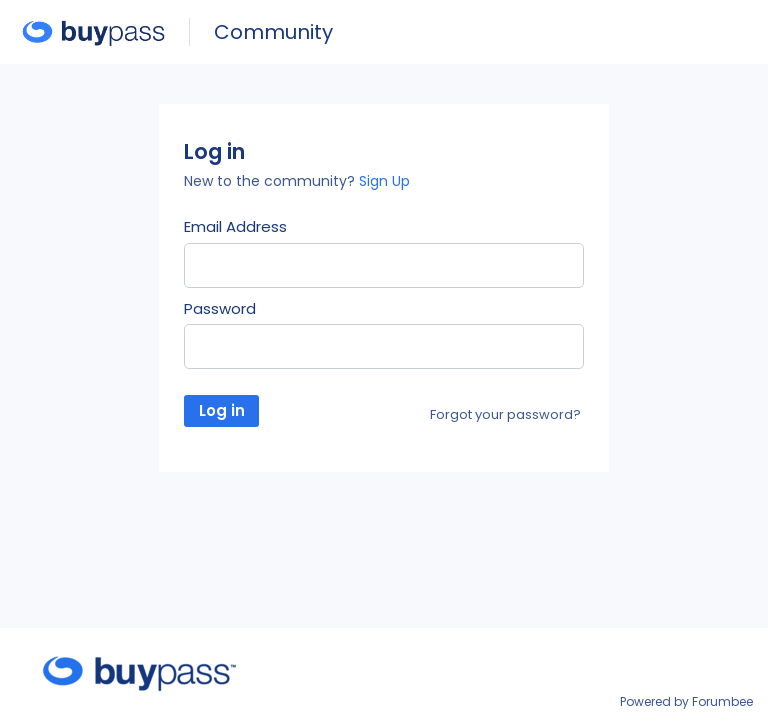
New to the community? (271, 181)
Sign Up (384, 181)
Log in (222, 410)
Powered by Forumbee (686, 702)
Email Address (235, 227)
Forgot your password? (505, 415)
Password (220, 309)
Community (273, 32)
